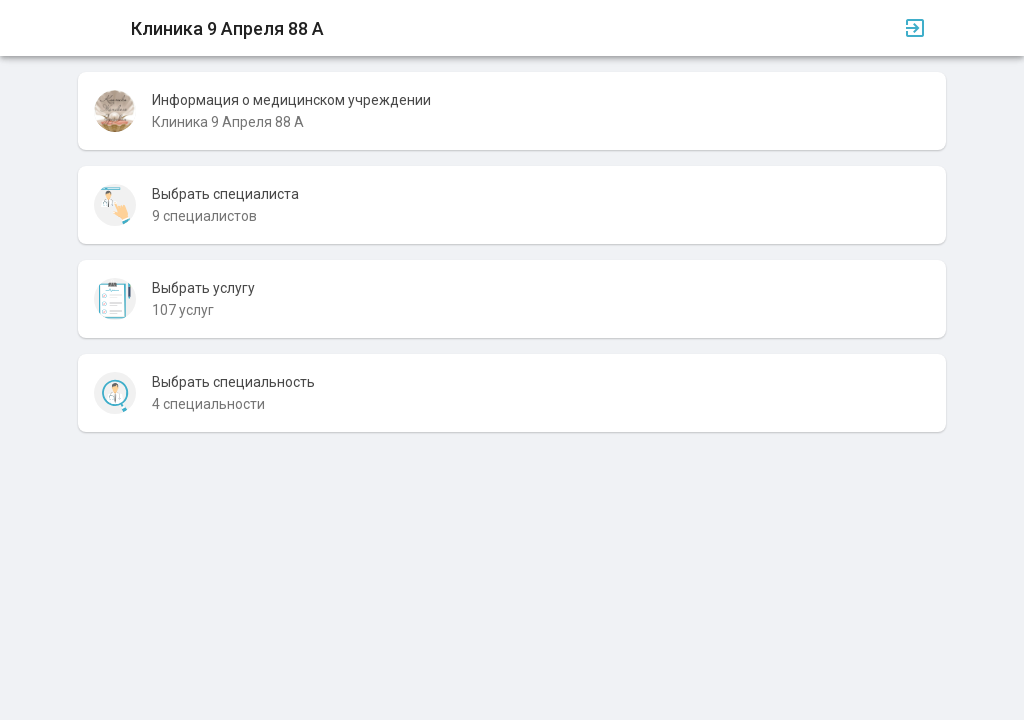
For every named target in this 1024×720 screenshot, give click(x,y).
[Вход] (915, 28)
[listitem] (512, 111)
